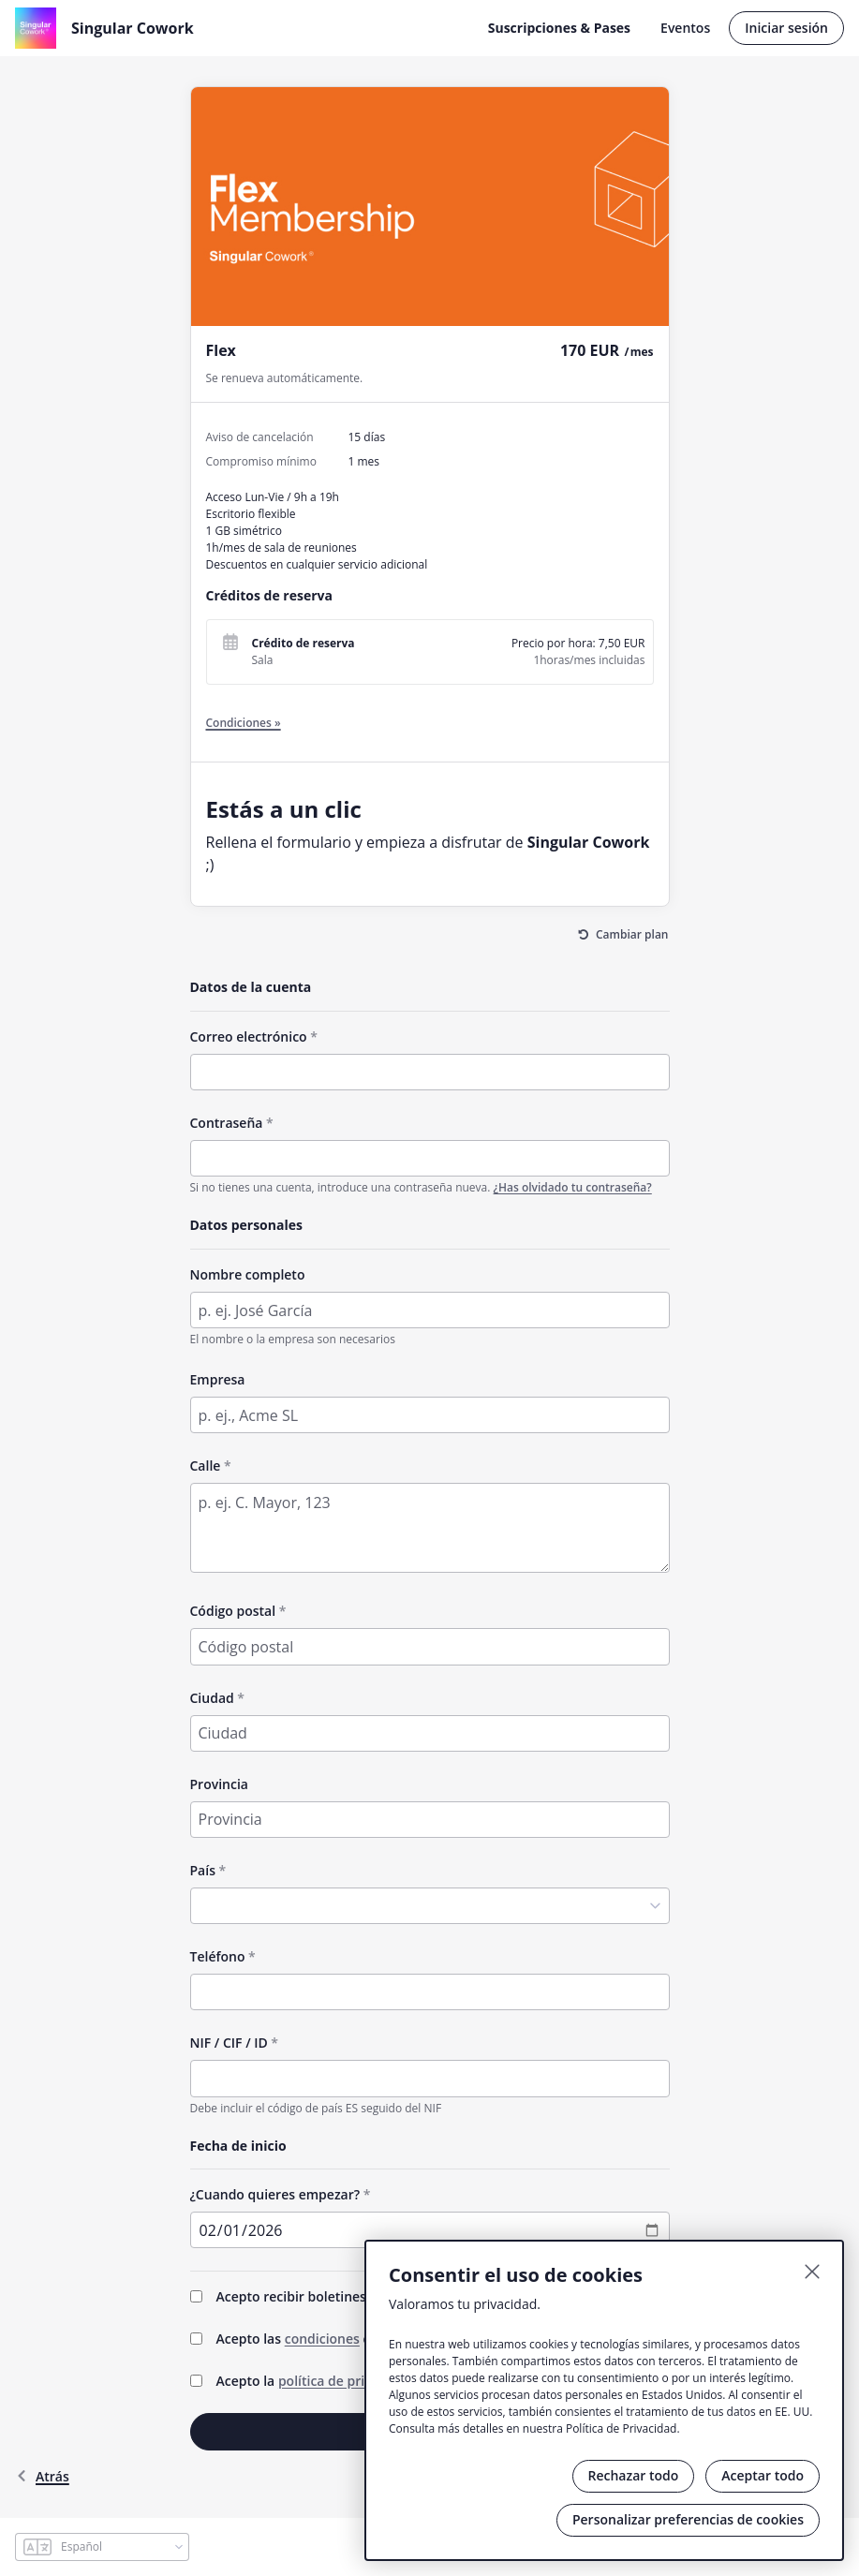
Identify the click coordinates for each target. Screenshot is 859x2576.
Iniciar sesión (786, 28)
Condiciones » (243, 723)
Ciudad (212, 1698)
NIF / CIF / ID (229, 2042)
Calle (205, 1465)
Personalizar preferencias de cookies (688, 2519)
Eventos (685, 28)
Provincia (219, 1784)
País (202, 1870)
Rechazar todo (633, 2475)
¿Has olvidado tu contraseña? (573, 1187)
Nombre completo (247, 1274)
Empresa (217, 1379)
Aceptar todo (762, 2475)
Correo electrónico (248, 1036)
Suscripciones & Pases (559, 28)
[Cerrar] (812, 2272)
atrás (42, 2476)
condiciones (322, 2338)
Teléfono (217, 1956)
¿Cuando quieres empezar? (275, 2194)
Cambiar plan (632, 934)
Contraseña (226, 1123)
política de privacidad (345, 2381)
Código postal (233, 1611)
